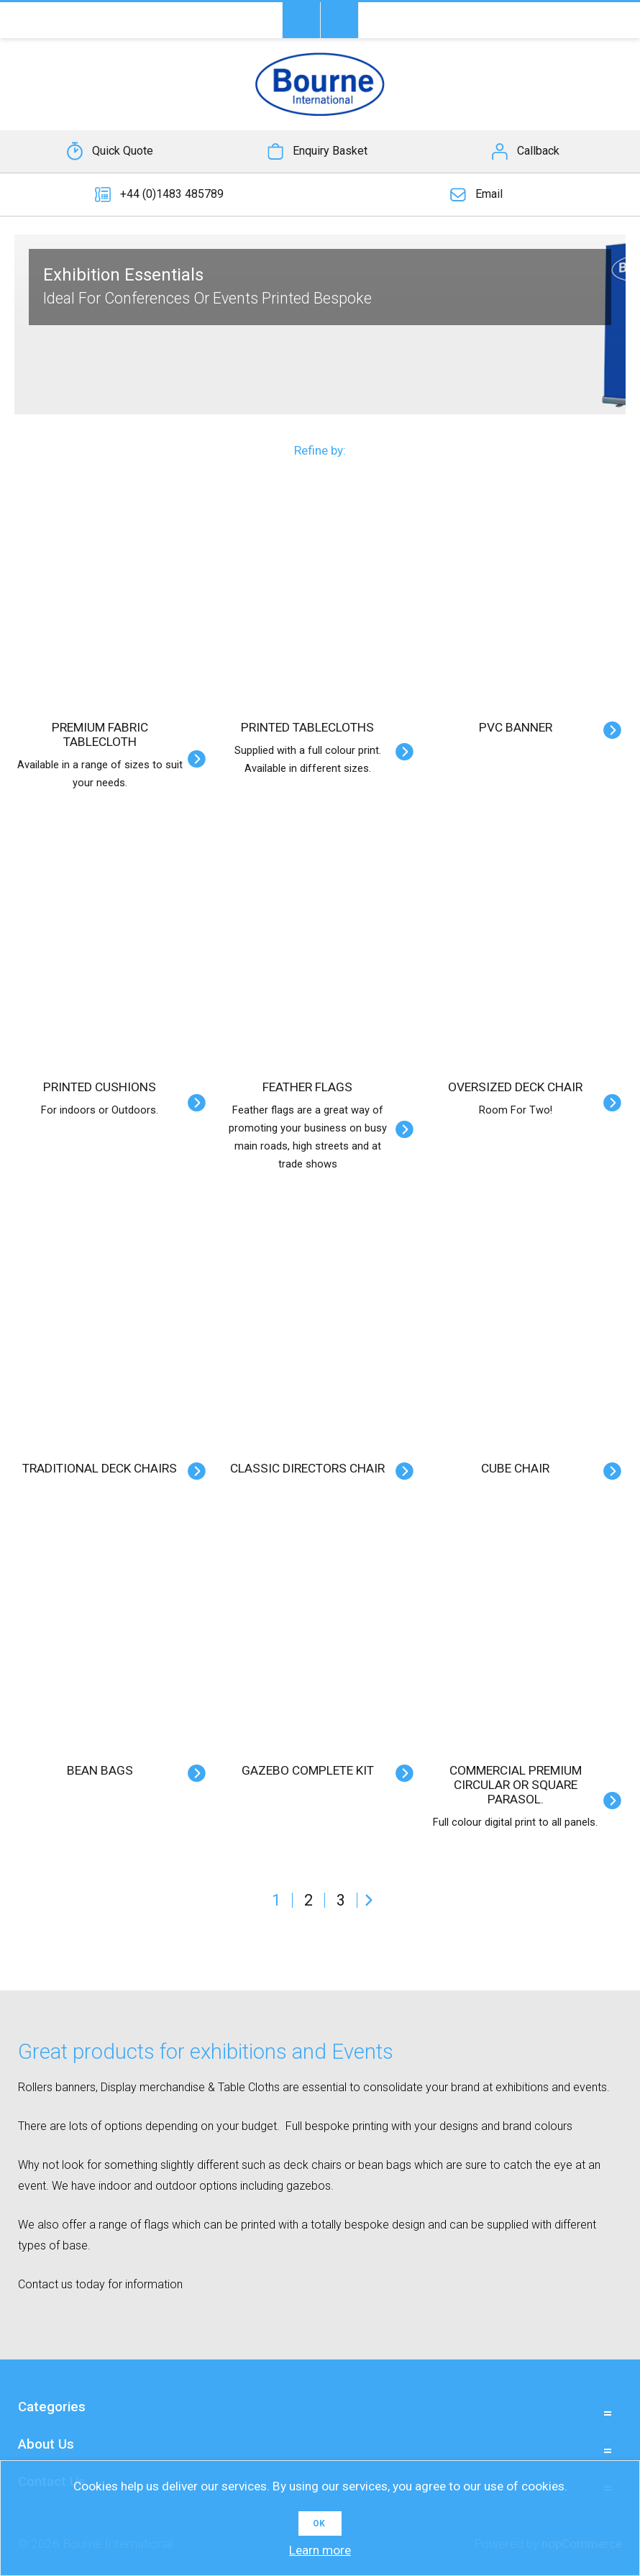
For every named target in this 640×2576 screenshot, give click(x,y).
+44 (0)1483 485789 (172, 194)
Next (368, 1900)
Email (489, 194)
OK (319, 2523)
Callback (538, 151)
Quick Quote (122, 151)
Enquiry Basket (330, 151)
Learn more (320, 2550)
